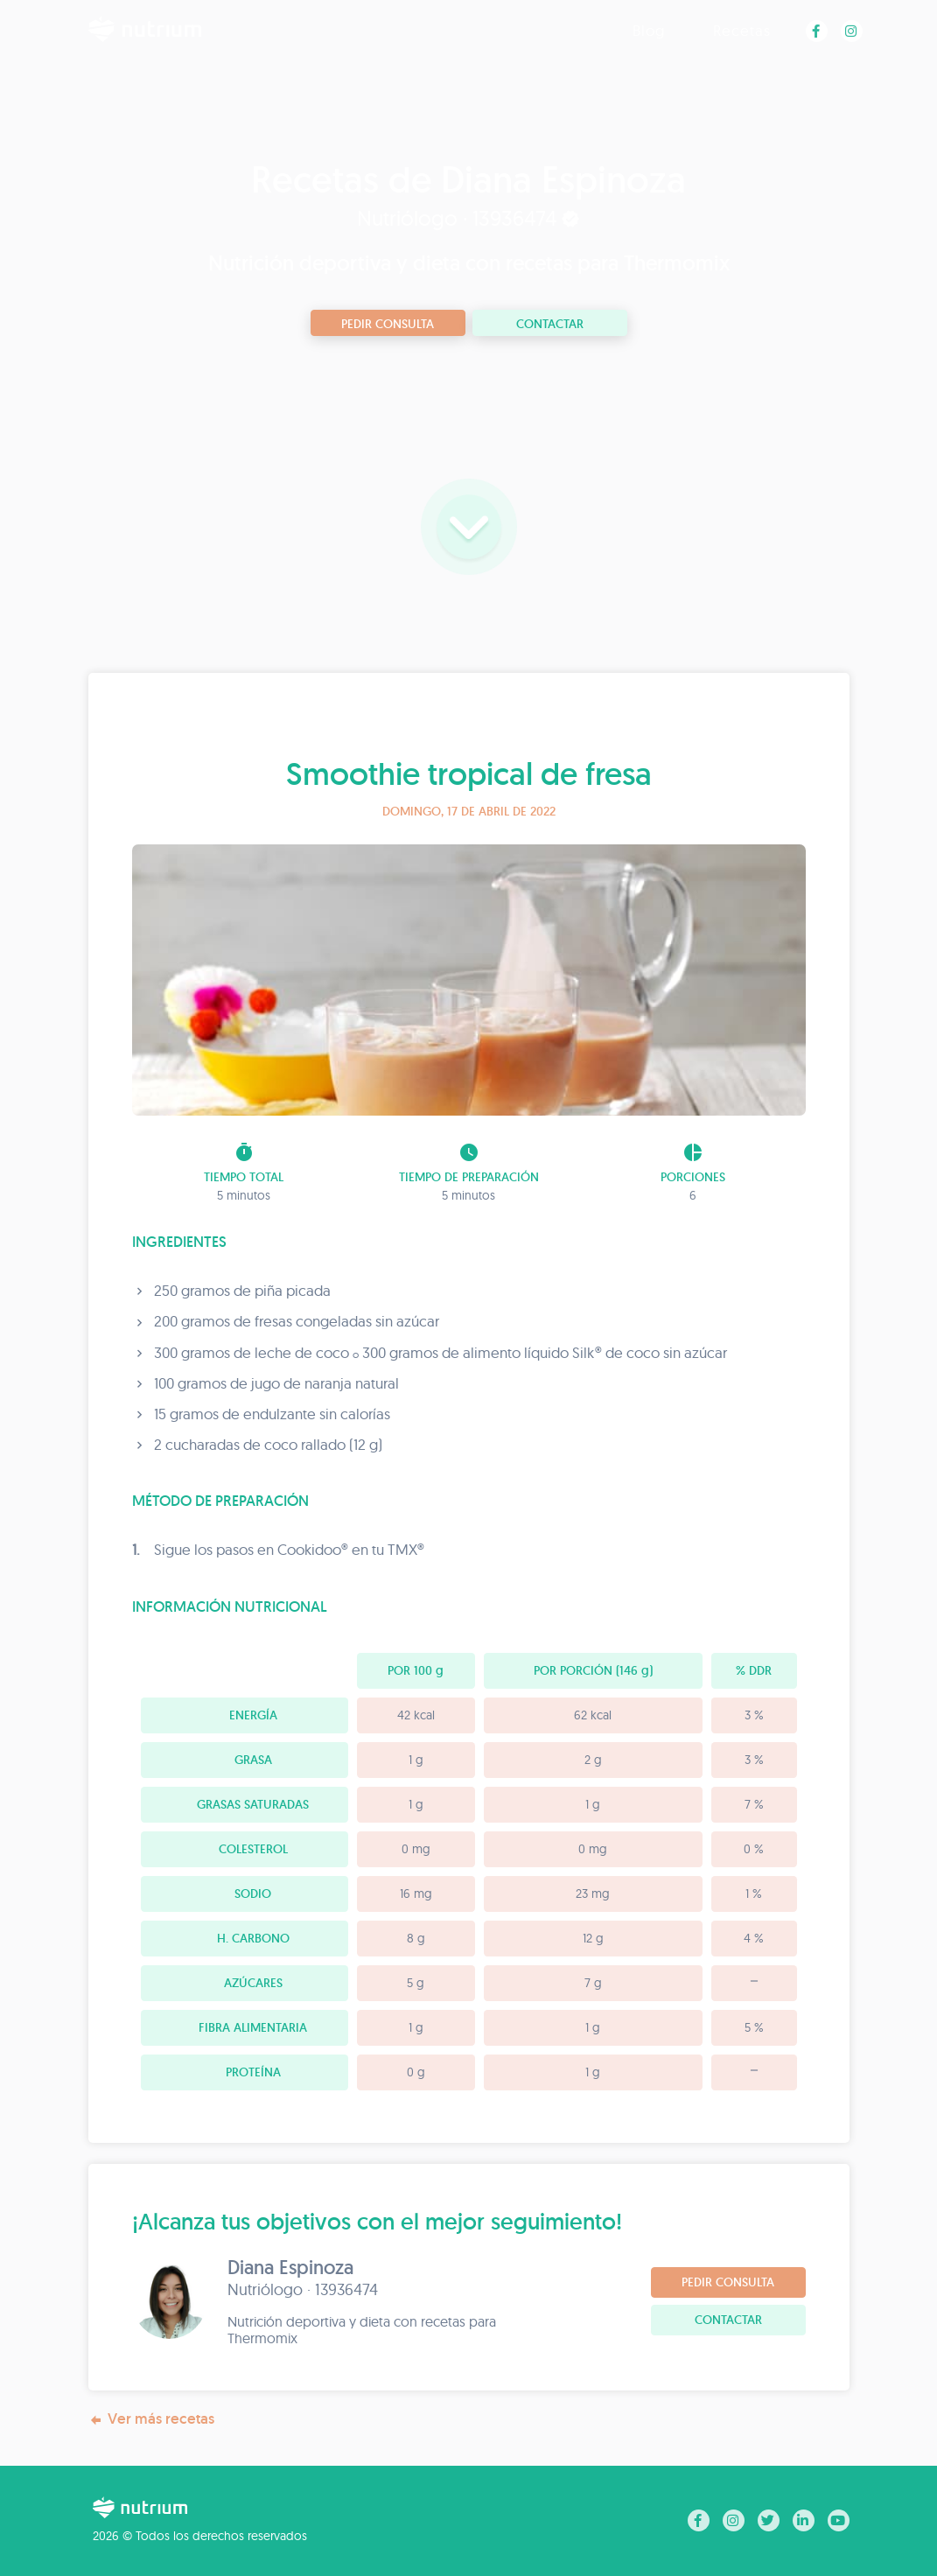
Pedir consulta (387, 324)
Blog (649, 30)
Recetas (742, 30)
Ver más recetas (151, 2419)
